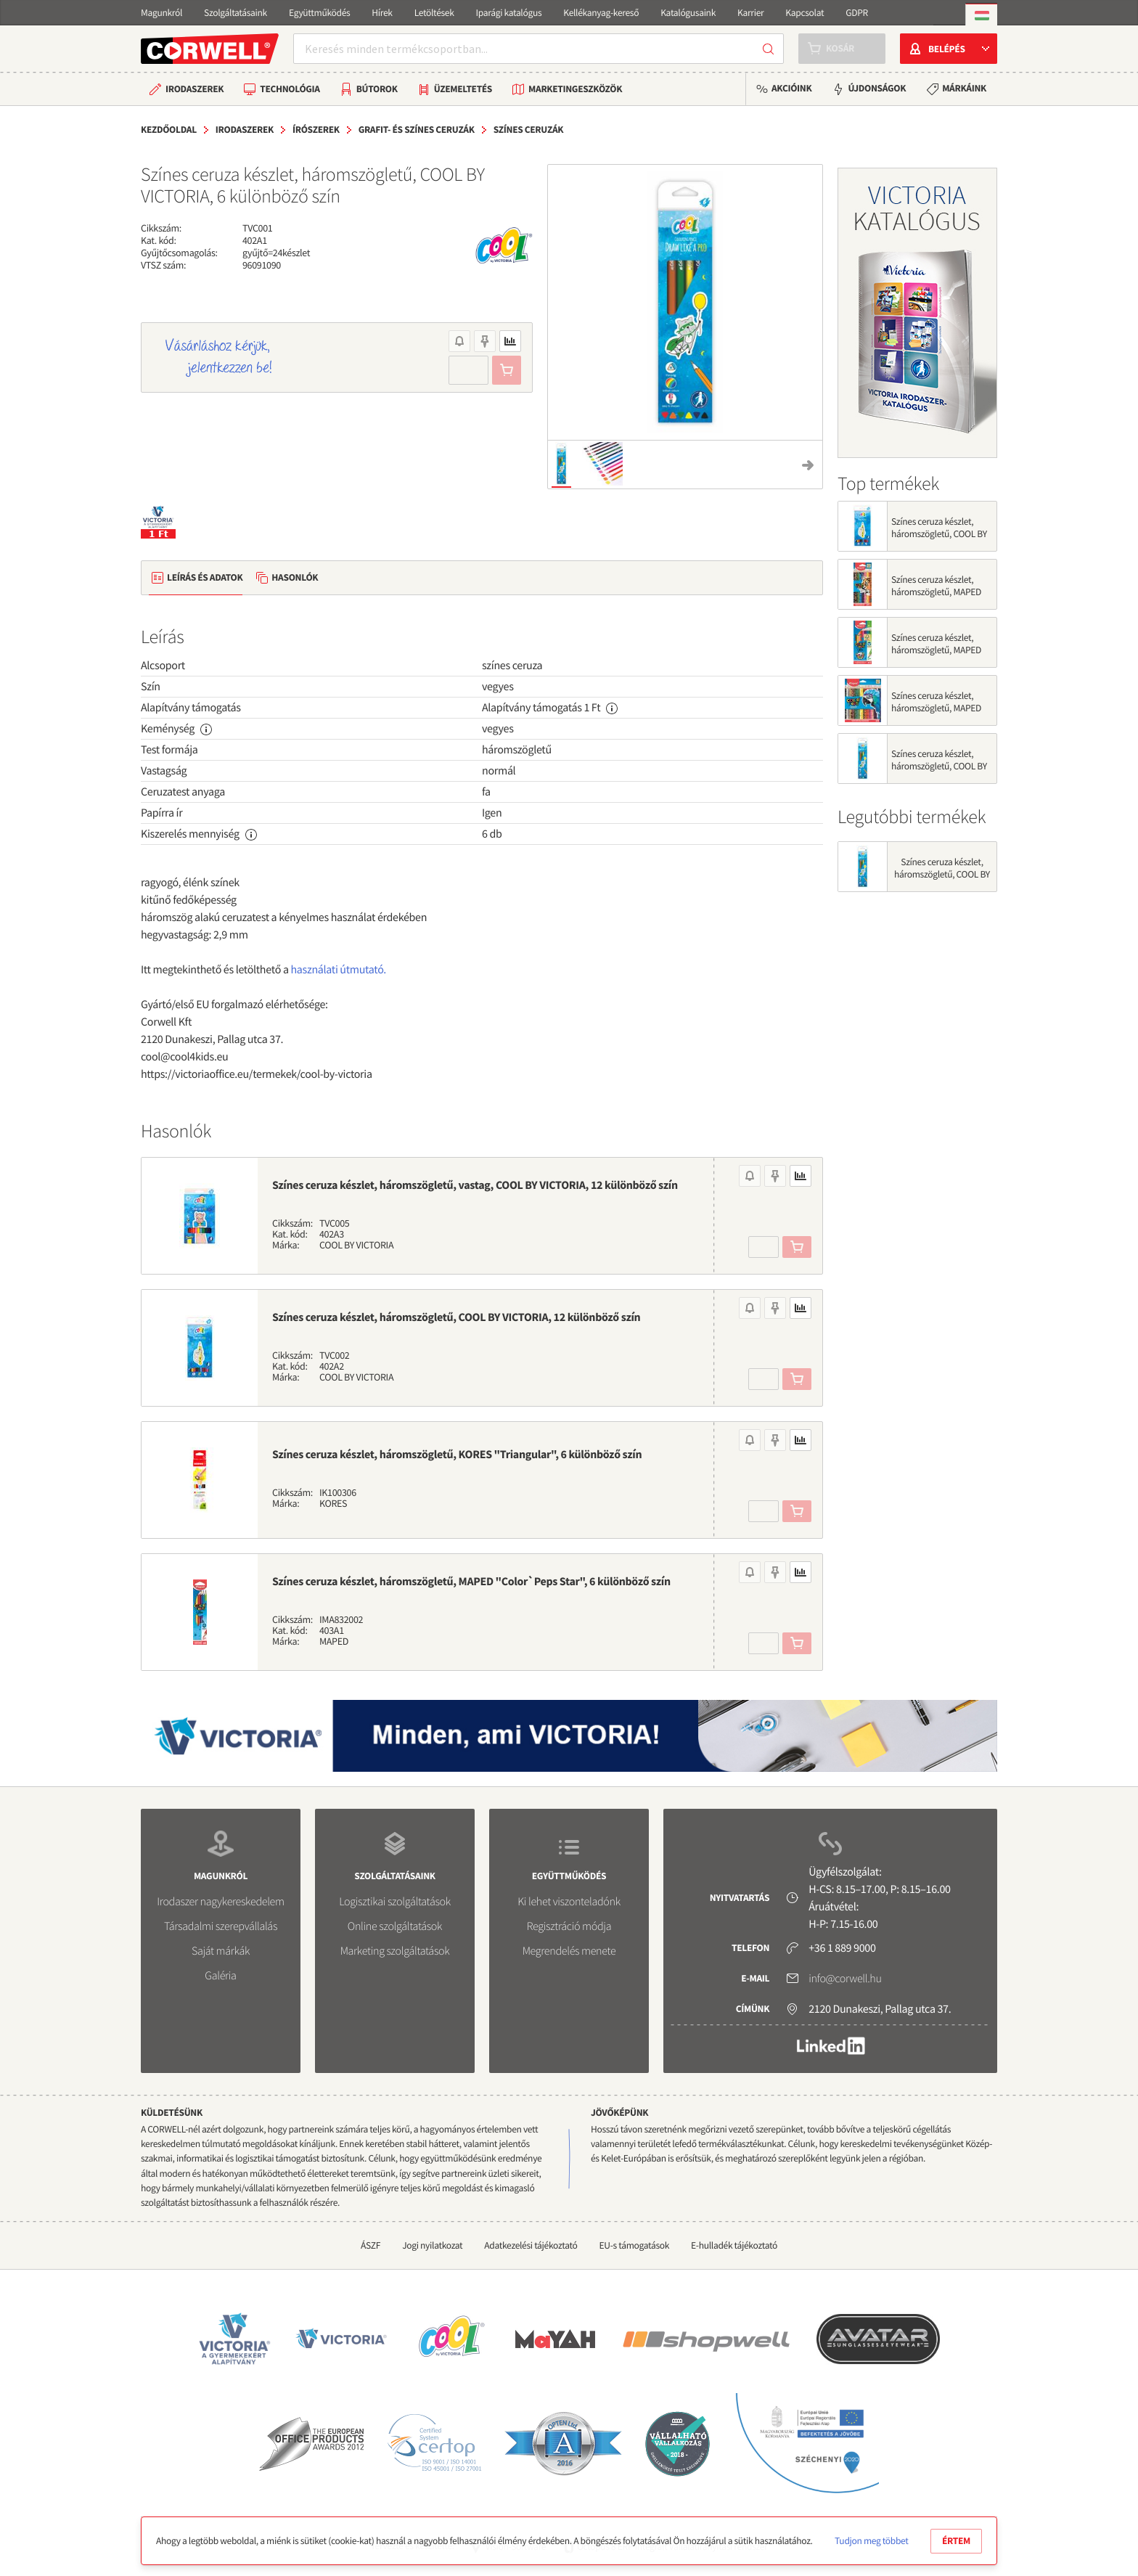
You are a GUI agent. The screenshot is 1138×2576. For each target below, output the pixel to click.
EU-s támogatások (634, 2245)
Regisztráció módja (569, 1926)
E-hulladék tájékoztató (734, 2245)
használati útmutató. (338, 969)
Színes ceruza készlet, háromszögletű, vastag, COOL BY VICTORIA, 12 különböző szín (475, 1185)
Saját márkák (221, 1951)
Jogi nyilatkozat (432, 2245)
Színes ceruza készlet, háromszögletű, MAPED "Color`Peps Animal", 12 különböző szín (938, 598)
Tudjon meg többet (871, 2541)
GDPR (857, 13)
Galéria (220, 1975)
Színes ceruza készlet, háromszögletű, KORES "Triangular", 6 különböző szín (457, 1454)
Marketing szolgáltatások (395, 1951)
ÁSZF (370, 2245)
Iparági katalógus (509, 13)
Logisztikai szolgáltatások (395, 1901)
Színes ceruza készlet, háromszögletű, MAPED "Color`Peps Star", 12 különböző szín (936, 656)
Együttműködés (319, 13)
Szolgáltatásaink (235, 13)
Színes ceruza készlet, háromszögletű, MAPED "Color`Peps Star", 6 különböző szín (471, 1581)
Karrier (750, 13)
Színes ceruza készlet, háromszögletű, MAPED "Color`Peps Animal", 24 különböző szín (938, 714)
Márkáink (964, 88)
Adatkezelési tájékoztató (530, 2245)
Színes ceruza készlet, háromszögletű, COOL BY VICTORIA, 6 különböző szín (939, 772)
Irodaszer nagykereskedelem (220, 1901)
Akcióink (791, 88)
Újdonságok (877, 88)
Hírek (382, 13)
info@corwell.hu (845, 1978)
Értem (956, 2541)
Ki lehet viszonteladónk (569, 1901)
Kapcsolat (804, 13)
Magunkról (161, 13)
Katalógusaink (688, 13)
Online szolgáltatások (395, 1926)
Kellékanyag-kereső (601, 13)
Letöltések (434, 13)
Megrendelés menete (569, 1951)
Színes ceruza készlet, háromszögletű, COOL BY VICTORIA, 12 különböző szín (456, 1317)
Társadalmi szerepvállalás (220, 1926)
